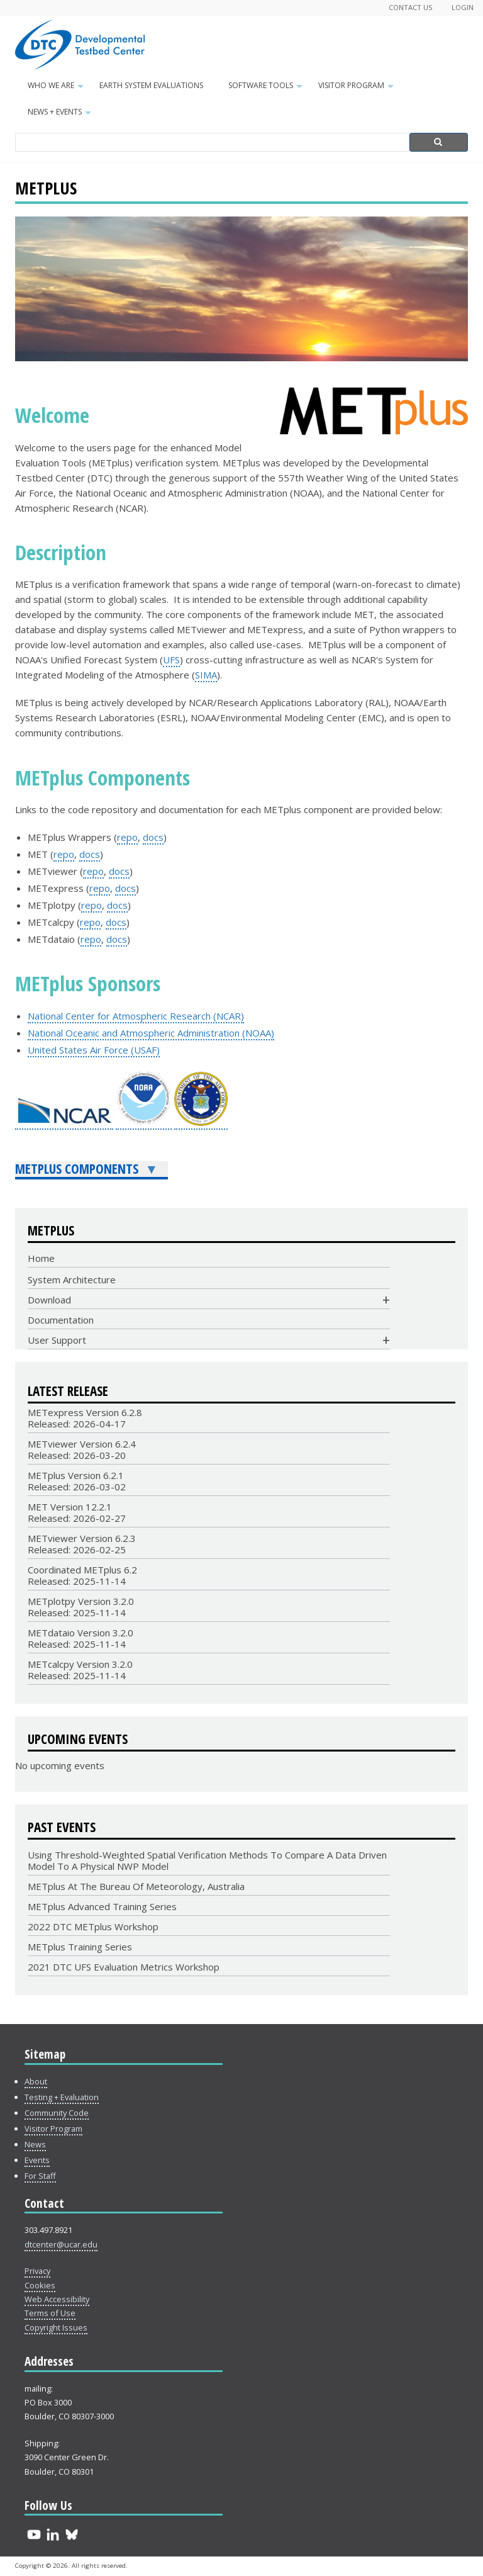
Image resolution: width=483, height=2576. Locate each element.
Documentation (61, 1319)
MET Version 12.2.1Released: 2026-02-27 (77, 1512)
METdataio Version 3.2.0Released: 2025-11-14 (80, 1638)
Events (37, 2160)
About (36, 2081)
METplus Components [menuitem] (86, 1170)
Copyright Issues (56, 2327)
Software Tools (267, 89)
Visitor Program (357, 89)
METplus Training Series (80, 1946)
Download (49, 1299)
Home (41, 1258)
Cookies (40, 2285)
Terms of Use (50, 2313)
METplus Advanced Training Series (102, 1906)
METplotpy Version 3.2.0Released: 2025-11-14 (81, 1607)
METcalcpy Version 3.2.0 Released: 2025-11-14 (80, 1670)
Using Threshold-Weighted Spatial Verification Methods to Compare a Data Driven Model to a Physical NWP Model (207, 1860)
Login (463, 7)
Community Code (57, 2112)
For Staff (40, 2175)
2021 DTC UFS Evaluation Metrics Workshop (123, 1966)
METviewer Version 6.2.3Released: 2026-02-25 (82, 1544)
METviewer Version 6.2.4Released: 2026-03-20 (82, 1449)
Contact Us (411, 7)
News (35, 2144)
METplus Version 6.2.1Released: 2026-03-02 (77, 1481)
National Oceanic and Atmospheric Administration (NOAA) (151, 1032)
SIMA (206, 674)
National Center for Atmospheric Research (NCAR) (136, 1016)
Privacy (37, 2270)
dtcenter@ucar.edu (61, 2244)
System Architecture (72, 1279)
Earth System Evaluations (151, 85)
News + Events (61, 115)
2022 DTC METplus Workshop (93, 1926)
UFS (171, 659)
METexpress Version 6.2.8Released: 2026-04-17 (85, 1418)
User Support (57, 1340)
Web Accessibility (57, 2299)
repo (127, 837)
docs (153, 837)
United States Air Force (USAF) (94, 1049)
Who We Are (57, 89)
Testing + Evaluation (62, 2097)
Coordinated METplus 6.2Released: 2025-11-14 (82, 1575)
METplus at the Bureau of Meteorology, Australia (136, 1886)
